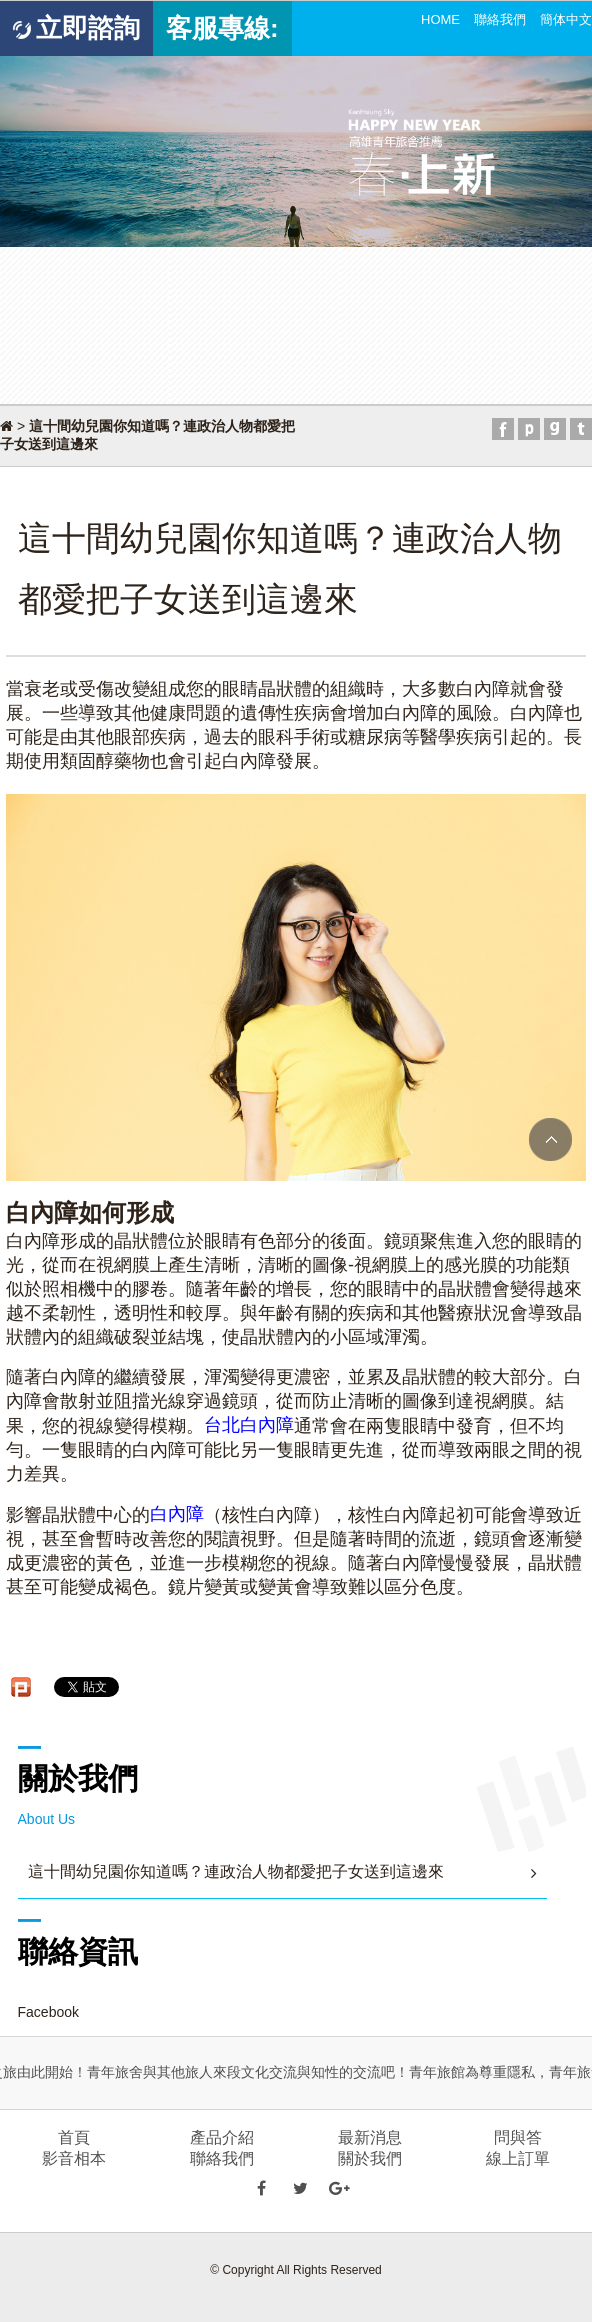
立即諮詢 (76, 28)
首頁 (74, 2137)
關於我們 (370, 2158)
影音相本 (74, 2158)
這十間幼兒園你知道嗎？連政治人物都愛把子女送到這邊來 (236, 1871)
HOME (440, 19)
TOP (550, 1139)
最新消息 (370, 2137)
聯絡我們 (500, 19)
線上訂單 (518, 2158)
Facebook (48, 2012)
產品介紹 (222, 2137)
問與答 (518, 2137)
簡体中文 (566, 19)
